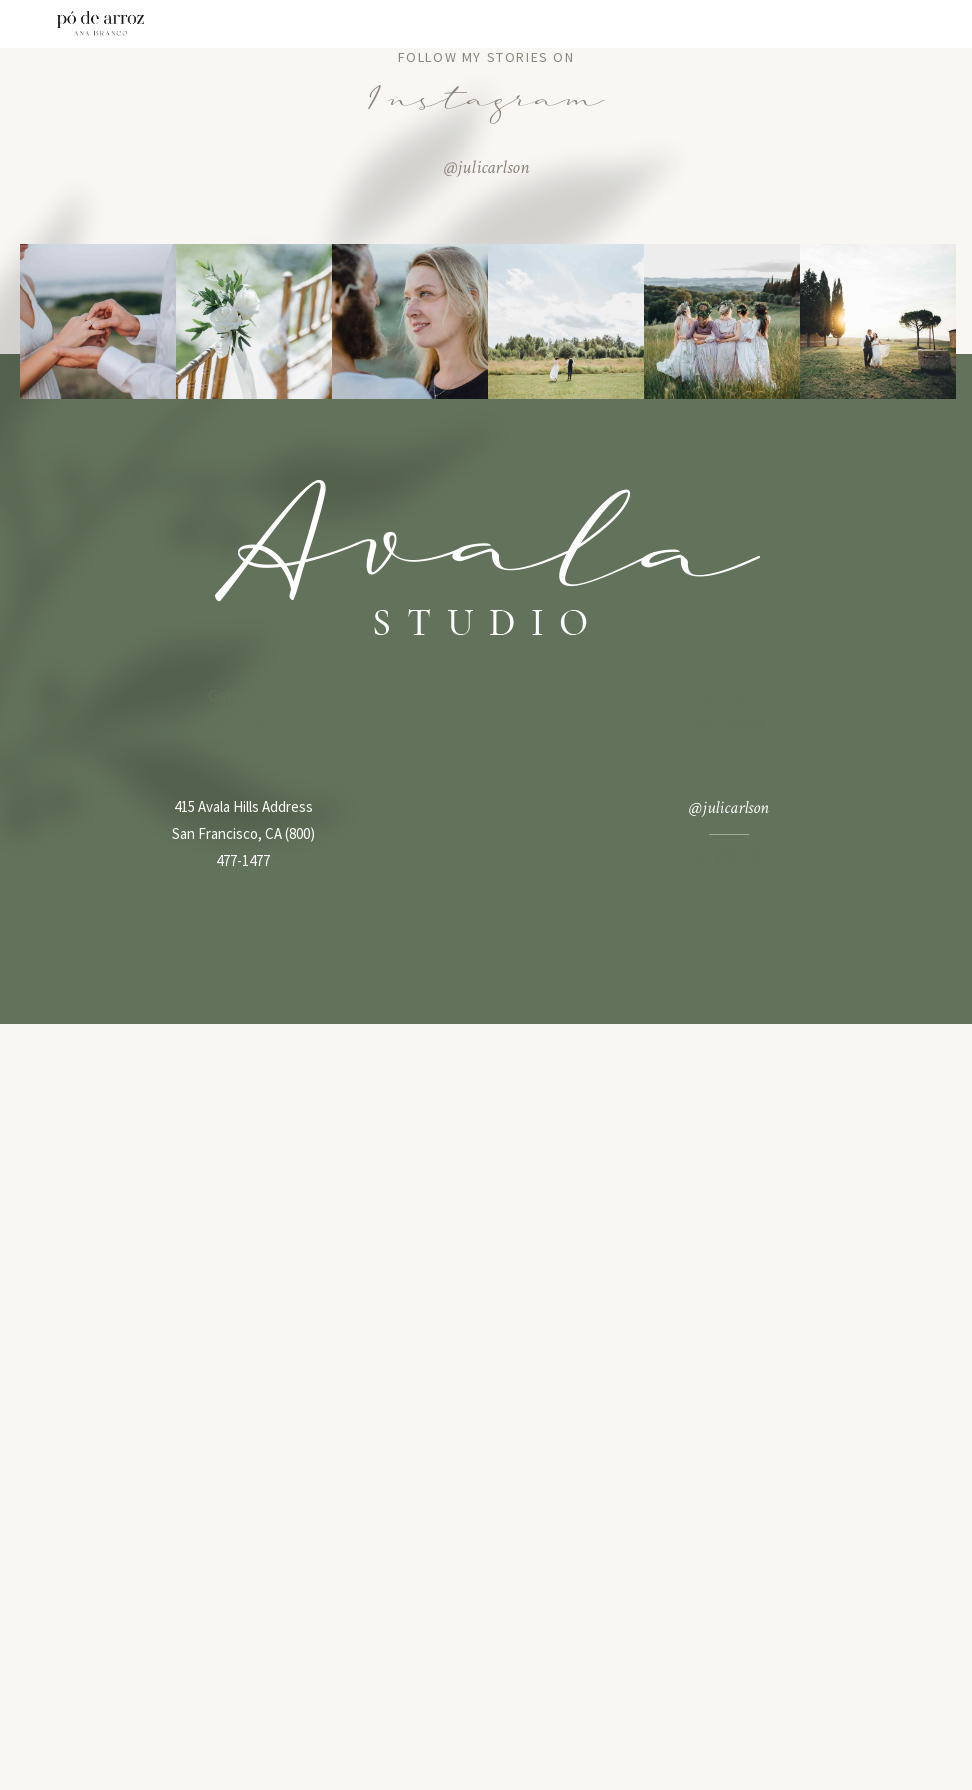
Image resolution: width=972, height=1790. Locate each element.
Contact (236, 749)
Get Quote (243, 722)
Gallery (232, 695)
